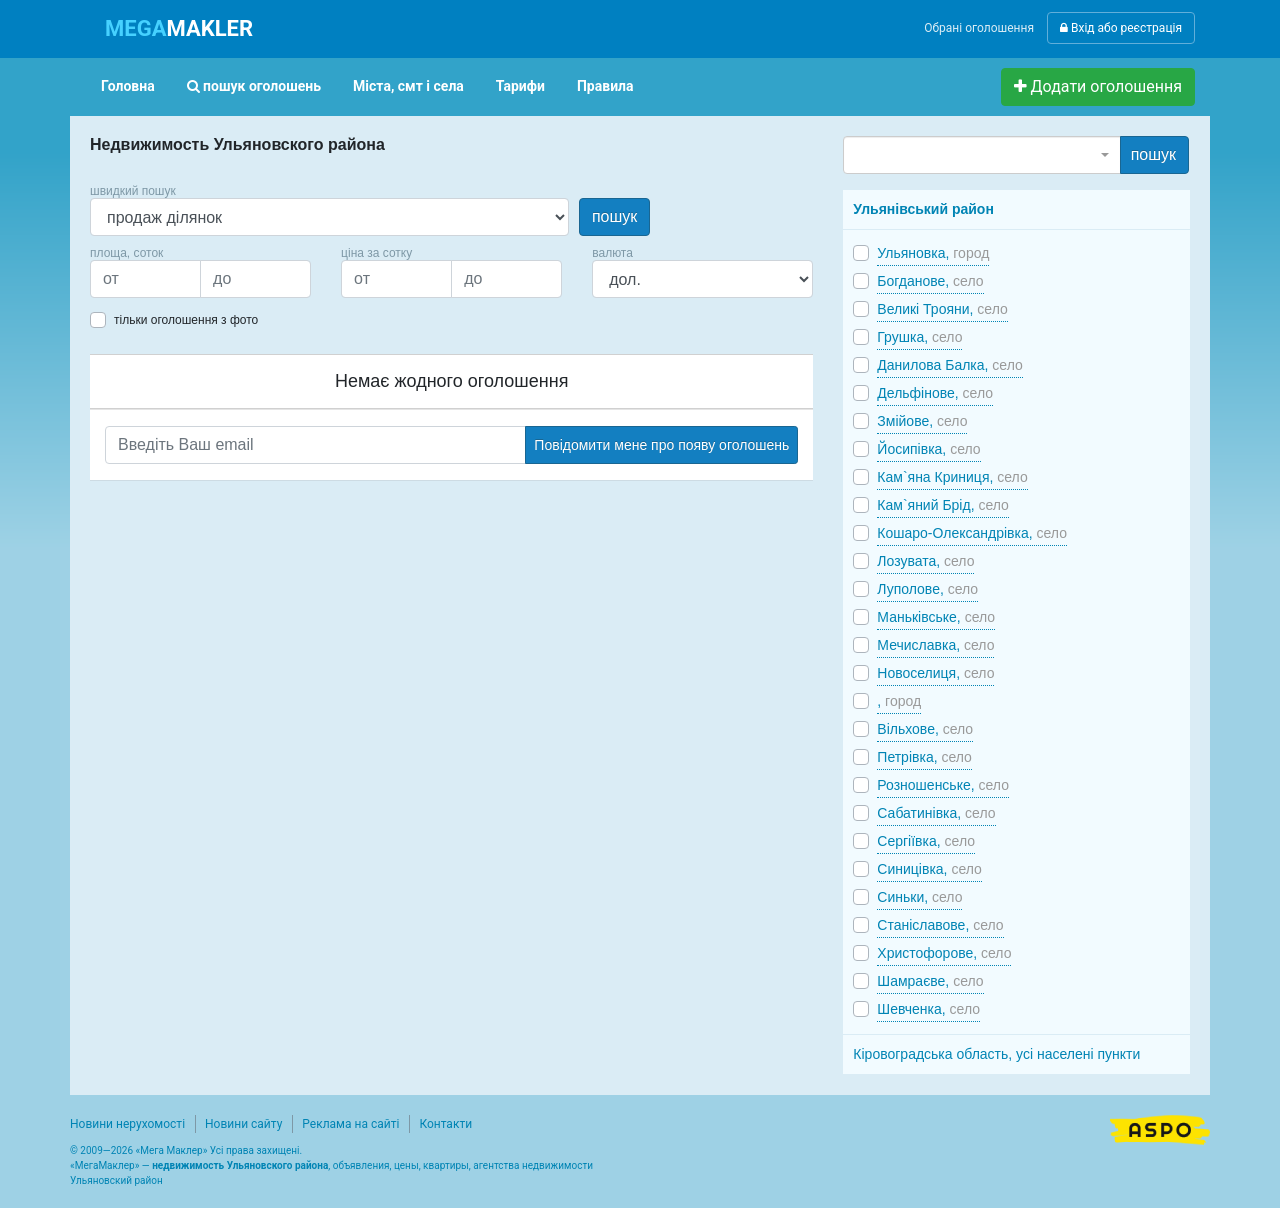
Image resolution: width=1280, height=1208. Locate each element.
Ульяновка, (933, 253)
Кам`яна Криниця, (952, 477)
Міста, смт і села (408, 86)
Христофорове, (944, 953)
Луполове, (927, 589)
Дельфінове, (935, 393)
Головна (128, 86)
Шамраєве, (930, 981)
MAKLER (179, 28)
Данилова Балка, (949, 365)
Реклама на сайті (350, 1124)
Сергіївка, (926, 841)
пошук (614, 216)
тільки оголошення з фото (186, 320)
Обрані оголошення (979, 28)
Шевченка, (928, 1009)
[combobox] (981, 155)
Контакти (445, 1124)
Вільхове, (925, 729)
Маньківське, (936, 617)
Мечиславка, (935, 645)
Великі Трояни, (942, 309)
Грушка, (919, 337)
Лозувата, (925, 561)
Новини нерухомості (127, 1124)
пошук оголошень (254, 86)
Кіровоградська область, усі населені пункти (996, 1054)
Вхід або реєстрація (1121, 28)
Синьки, (919, 897)
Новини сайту (243, 1124)
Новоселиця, (935, 673)
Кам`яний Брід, (943, 505)
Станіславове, (940, 925)
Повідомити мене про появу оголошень (661, 445)
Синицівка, (929, 869)
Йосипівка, (928, 449)
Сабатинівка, (936, 813)
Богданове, (930, 281)
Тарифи (520, 86)
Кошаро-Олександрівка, (972, 533)
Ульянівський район (923, 209)
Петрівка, (924, 757)
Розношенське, (943, 785)
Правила (605, 86)
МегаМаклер (105, 1165)
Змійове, (922, 421)
